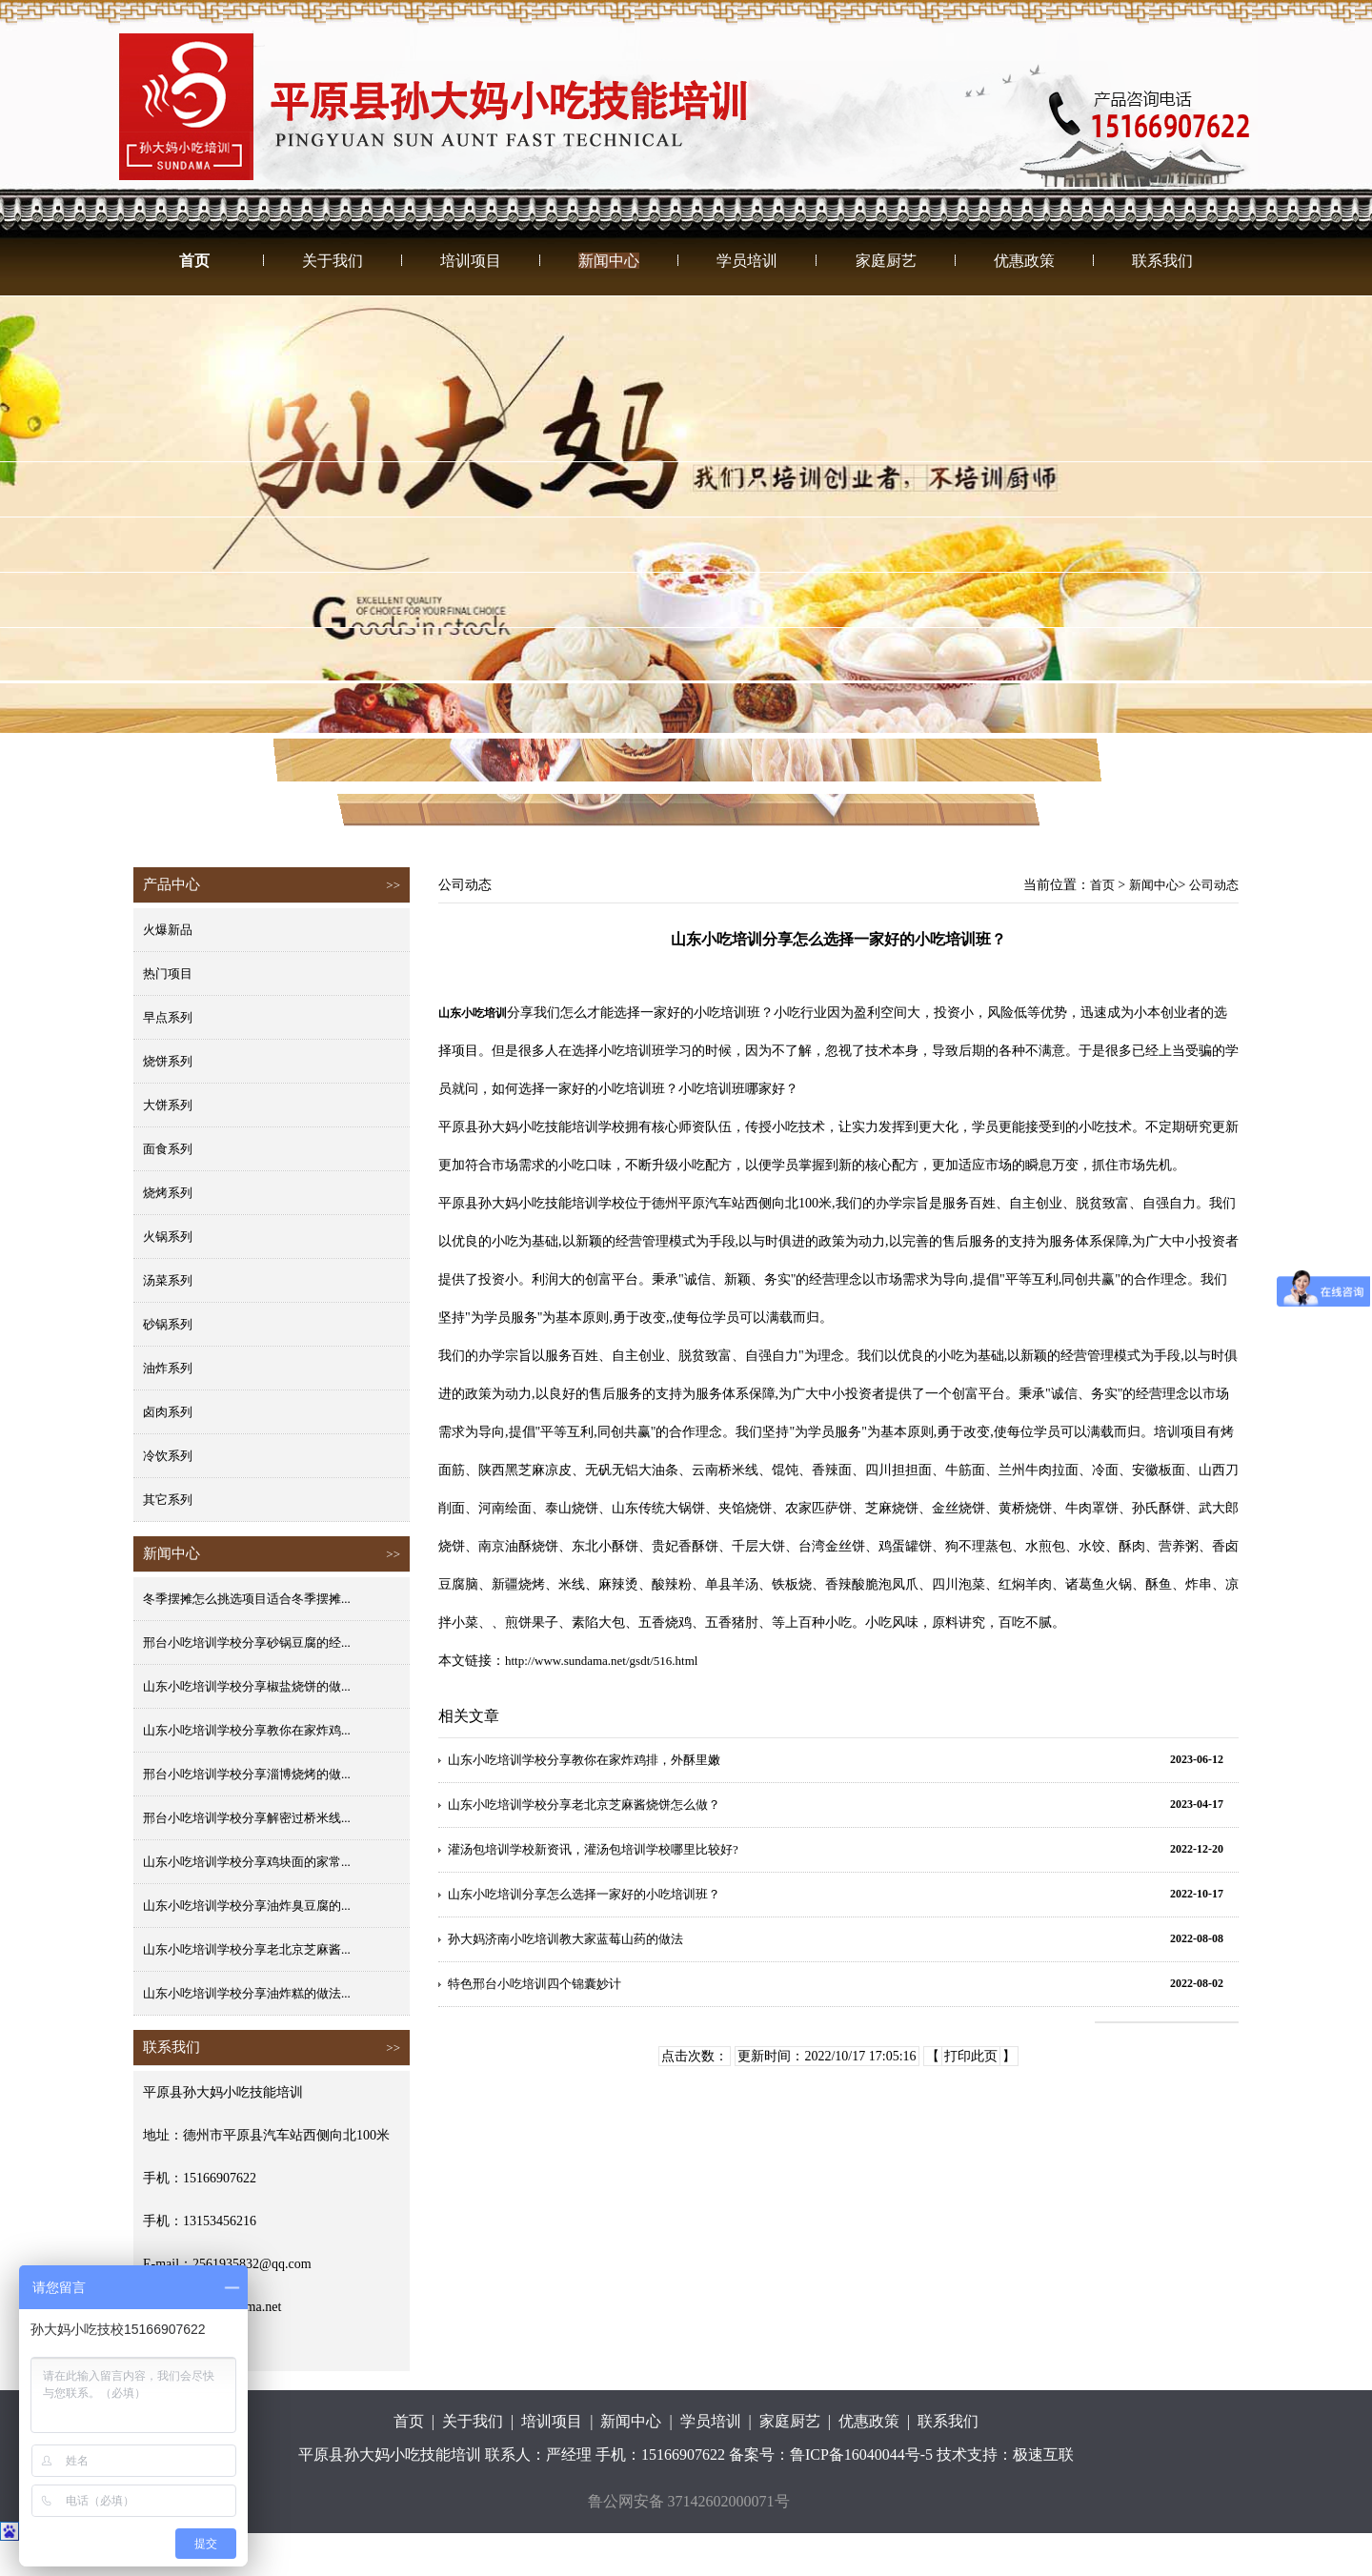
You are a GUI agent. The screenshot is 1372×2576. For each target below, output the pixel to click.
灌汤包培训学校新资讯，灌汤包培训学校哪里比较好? (593, 1849)
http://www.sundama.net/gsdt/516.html (601, 1660)
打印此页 (971, 2056)
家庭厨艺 (886, 261)
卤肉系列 (167, 1412)
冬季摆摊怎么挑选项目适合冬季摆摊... (247, 1599)
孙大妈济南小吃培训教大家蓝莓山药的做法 (565, 1939)
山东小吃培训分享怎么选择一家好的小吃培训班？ (584, 1894)
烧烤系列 (167, 1193)
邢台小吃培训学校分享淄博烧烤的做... (247, 1774)
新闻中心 (608, 261)
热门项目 (167, 973)
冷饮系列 (167, 1456)
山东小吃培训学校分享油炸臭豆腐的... (247, 1905)
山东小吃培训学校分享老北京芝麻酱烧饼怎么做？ (584, 1804)
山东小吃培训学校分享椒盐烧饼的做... (247, 1686)
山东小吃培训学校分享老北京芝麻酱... (247, 1949)
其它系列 (167, 1499)
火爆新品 (167, 930)
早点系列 (167, 1017)
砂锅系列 (167, 1324)
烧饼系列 (167, 1061)
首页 (194, 261)
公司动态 (1214, 885)
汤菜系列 (167, 1280)
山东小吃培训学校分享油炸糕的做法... (247, 1993)
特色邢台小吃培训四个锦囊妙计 (534, 1984)
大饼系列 (167, 1105)
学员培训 (746, 261)
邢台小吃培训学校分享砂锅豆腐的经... (247, 1642)
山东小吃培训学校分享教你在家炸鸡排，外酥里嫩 (584, 1760)
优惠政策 (1024, 261)
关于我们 (332, 261)
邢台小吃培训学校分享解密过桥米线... (247, 1818)
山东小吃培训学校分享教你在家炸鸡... (247, 1730)
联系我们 (1162, 261)
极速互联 (1043, 2454)
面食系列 (167, 1149)
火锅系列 (167, 1236)
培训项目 (470, 261)
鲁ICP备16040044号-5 (861, 2454)
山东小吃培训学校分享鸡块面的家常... (247, 1862)
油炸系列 (167, 1368)
